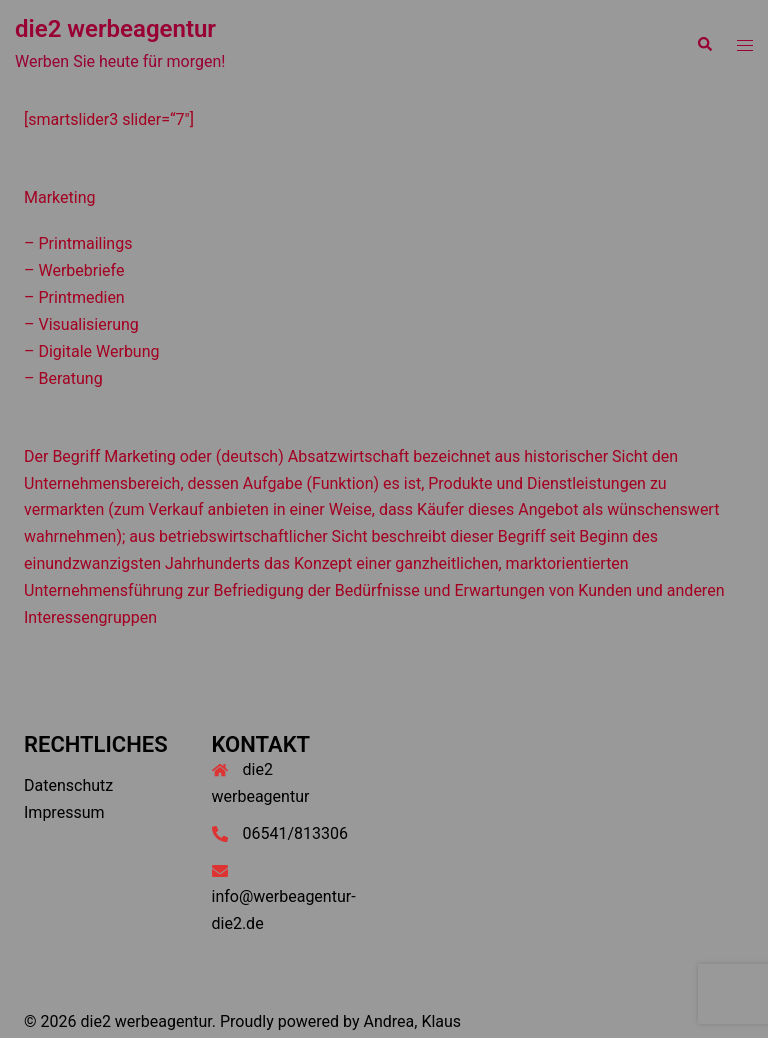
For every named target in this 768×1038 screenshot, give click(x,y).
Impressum (64, 812)
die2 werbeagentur (115, 29)
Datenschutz (68, 785)
